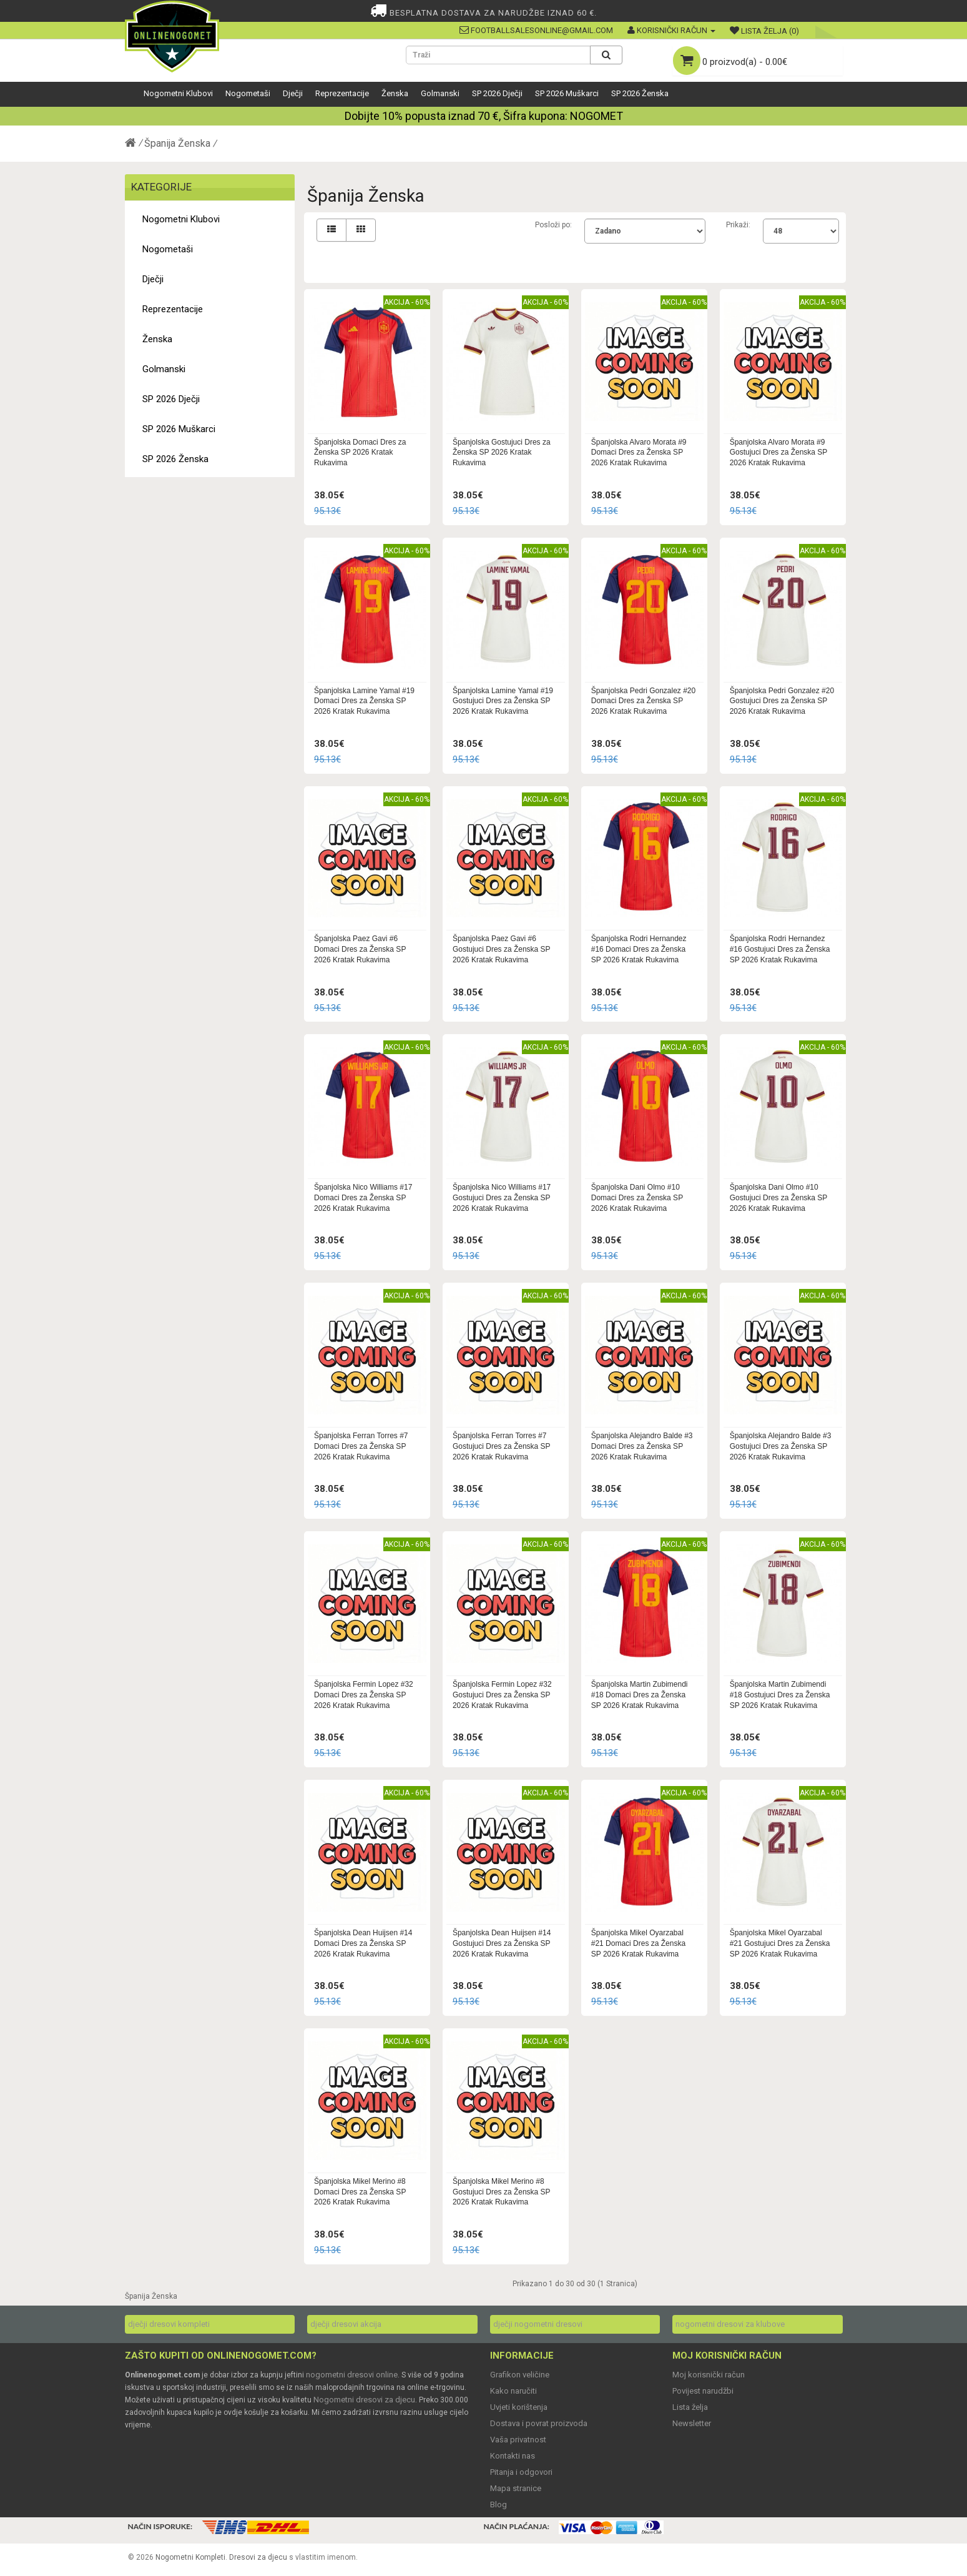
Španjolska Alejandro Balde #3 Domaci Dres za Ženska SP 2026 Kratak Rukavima (642, 1446)
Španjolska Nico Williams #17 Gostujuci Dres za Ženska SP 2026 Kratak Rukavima (502, 1198)
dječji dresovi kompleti (169, 2324)
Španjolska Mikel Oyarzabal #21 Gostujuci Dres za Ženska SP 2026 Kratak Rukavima (780, 1943)
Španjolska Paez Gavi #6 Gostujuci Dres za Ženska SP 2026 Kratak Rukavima (502, 949)
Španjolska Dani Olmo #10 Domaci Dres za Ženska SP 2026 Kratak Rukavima (637, 1198)
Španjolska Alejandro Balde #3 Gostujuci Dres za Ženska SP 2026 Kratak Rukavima (781, 1446)
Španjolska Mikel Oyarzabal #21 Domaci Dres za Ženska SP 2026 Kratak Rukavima (638, 1943)
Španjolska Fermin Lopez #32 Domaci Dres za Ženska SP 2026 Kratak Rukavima (363, 1695)
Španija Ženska (177, 143)
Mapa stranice (515, 2488)
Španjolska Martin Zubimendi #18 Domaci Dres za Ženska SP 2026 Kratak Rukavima (639, 1695)
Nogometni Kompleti (190, 2557)
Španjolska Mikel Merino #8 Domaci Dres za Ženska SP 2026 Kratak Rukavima (360, 2192)
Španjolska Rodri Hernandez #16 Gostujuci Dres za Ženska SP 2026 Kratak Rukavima (780, 949)
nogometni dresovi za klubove (730, 2324)
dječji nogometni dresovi (537, 2324)
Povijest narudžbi (703, 2391)
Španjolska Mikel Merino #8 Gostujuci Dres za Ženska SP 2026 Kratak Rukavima (502, 2192)
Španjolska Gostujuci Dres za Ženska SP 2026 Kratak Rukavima (502, 453)
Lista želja (690, 2407)
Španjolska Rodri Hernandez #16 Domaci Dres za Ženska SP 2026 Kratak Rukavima (639, 949)
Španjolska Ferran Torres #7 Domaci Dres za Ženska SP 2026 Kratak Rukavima (361, 1446)
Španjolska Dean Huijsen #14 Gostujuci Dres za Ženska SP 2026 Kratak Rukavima (502, 1943)
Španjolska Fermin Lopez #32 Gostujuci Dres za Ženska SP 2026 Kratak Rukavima (502, 1695)
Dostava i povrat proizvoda (538, 2423)
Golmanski (440, 93)
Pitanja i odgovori (521, 2472)
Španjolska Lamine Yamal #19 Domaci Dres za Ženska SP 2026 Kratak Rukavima (364, 701)
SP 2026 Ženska (640, 93)
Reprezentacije (342, 93)
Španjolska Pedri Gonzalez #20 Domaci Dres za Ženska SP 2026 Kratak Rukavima (643, 701)
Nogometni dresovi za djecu (364, 2399)
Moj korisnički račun (708, 2374)
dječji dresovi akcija (345, 2324)
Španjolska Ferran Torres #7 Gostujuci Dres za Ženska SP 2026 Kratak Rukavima (502, 1446)
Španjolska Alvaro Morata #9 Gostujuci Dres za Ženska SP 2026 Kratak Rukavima (779, 453)
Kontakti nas (512, 2455)
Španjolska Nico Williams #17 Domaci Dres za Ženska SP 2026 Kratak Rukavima (363, 1198)
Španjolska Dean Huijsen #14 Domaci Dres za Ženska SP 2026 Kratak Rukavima (363, 1943)
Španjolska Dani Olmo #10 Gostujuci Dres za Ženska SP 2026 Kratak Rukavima (779, 1198)
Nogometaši (247, 93)
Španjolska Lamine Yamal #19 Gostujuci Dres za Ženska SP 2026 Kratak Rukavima (503, 701)
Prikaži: (738, 224)
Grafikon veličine (519, 2374)
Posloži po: (553, 224)
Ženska (394, 93)
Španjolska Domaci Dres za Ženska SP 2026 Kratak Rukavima (360, 453)
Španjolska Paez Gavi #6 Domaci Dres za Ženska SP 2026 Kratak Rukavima (360, 949)
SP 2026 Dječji (497, 93)
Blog (498, 2504)
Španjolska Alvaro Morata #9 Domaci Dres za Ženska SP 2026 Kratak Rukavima (639, 453)
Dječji (293, 93)
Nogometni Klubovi (178, 93)
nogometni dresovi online (352, 2374)
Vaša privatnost (518, 2439)
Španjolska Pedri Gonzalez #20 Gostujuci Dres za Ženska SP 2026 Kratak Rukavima (782, 701)
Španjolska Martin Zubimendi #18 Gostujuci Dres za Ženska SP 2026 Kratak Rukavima (780, 1695)
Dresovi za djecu (258, 2557)
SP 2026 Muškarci (567, 93)
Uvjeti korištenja (518, 2407)
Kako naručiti (513, 2391)
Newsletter (691, 2423)
